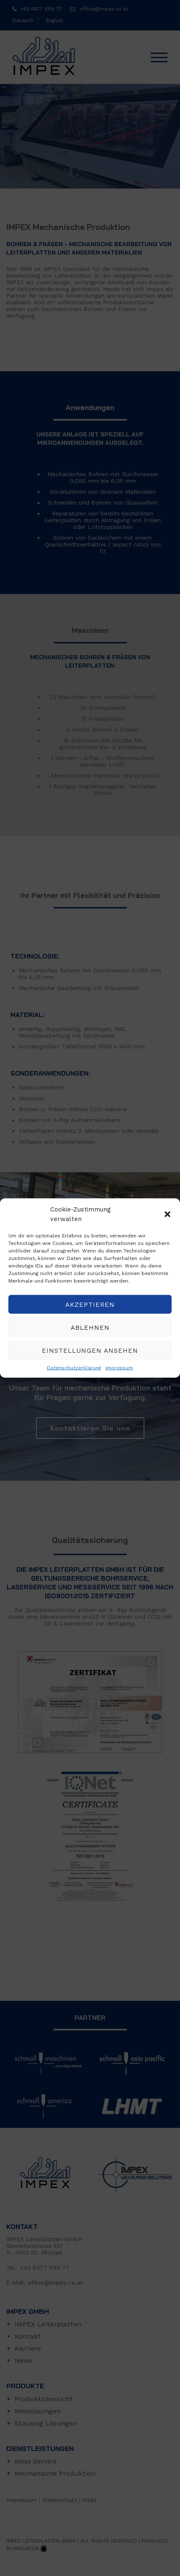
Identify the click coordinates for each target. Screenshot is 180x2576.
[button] (167, 1214)
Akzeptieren (90, 1304)
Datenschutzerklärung (74, 1368)
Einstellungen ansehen (90, 1350)
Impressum (119, 1368)
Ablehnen (90, 1327)
